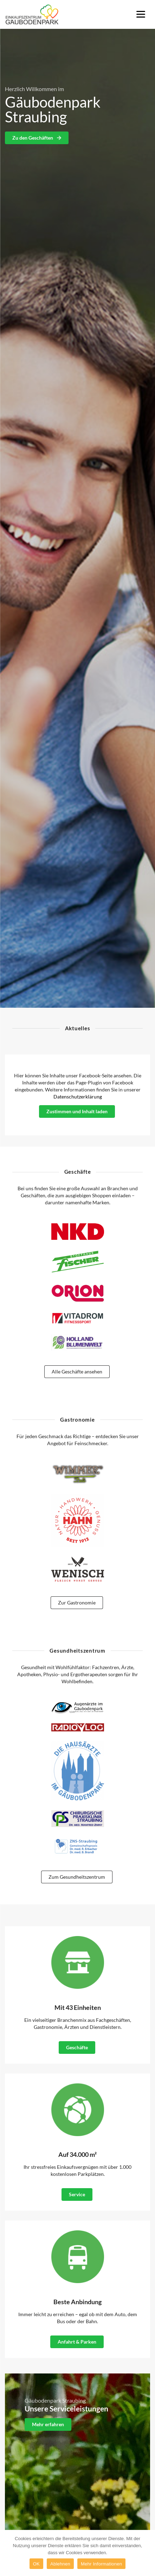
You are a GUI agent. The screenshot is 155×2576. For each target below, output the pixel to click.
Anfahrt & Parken (77, 2342)
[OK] (146, 2553)
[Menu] (140, 14)
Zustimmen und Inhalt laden (77, 1111)
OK (36, 2564)
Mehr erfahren (48, 2424)
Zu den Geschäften (37, 138)
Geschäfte (77, 2047)
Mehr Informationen (101, 2564)
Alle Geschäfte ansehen (77, 1371)
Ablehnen (60, 2564)
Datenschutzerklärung (77, 1097)
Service (77, 2194)
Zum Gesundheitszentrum (77, 1877)
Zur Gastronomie (77, 1603)
